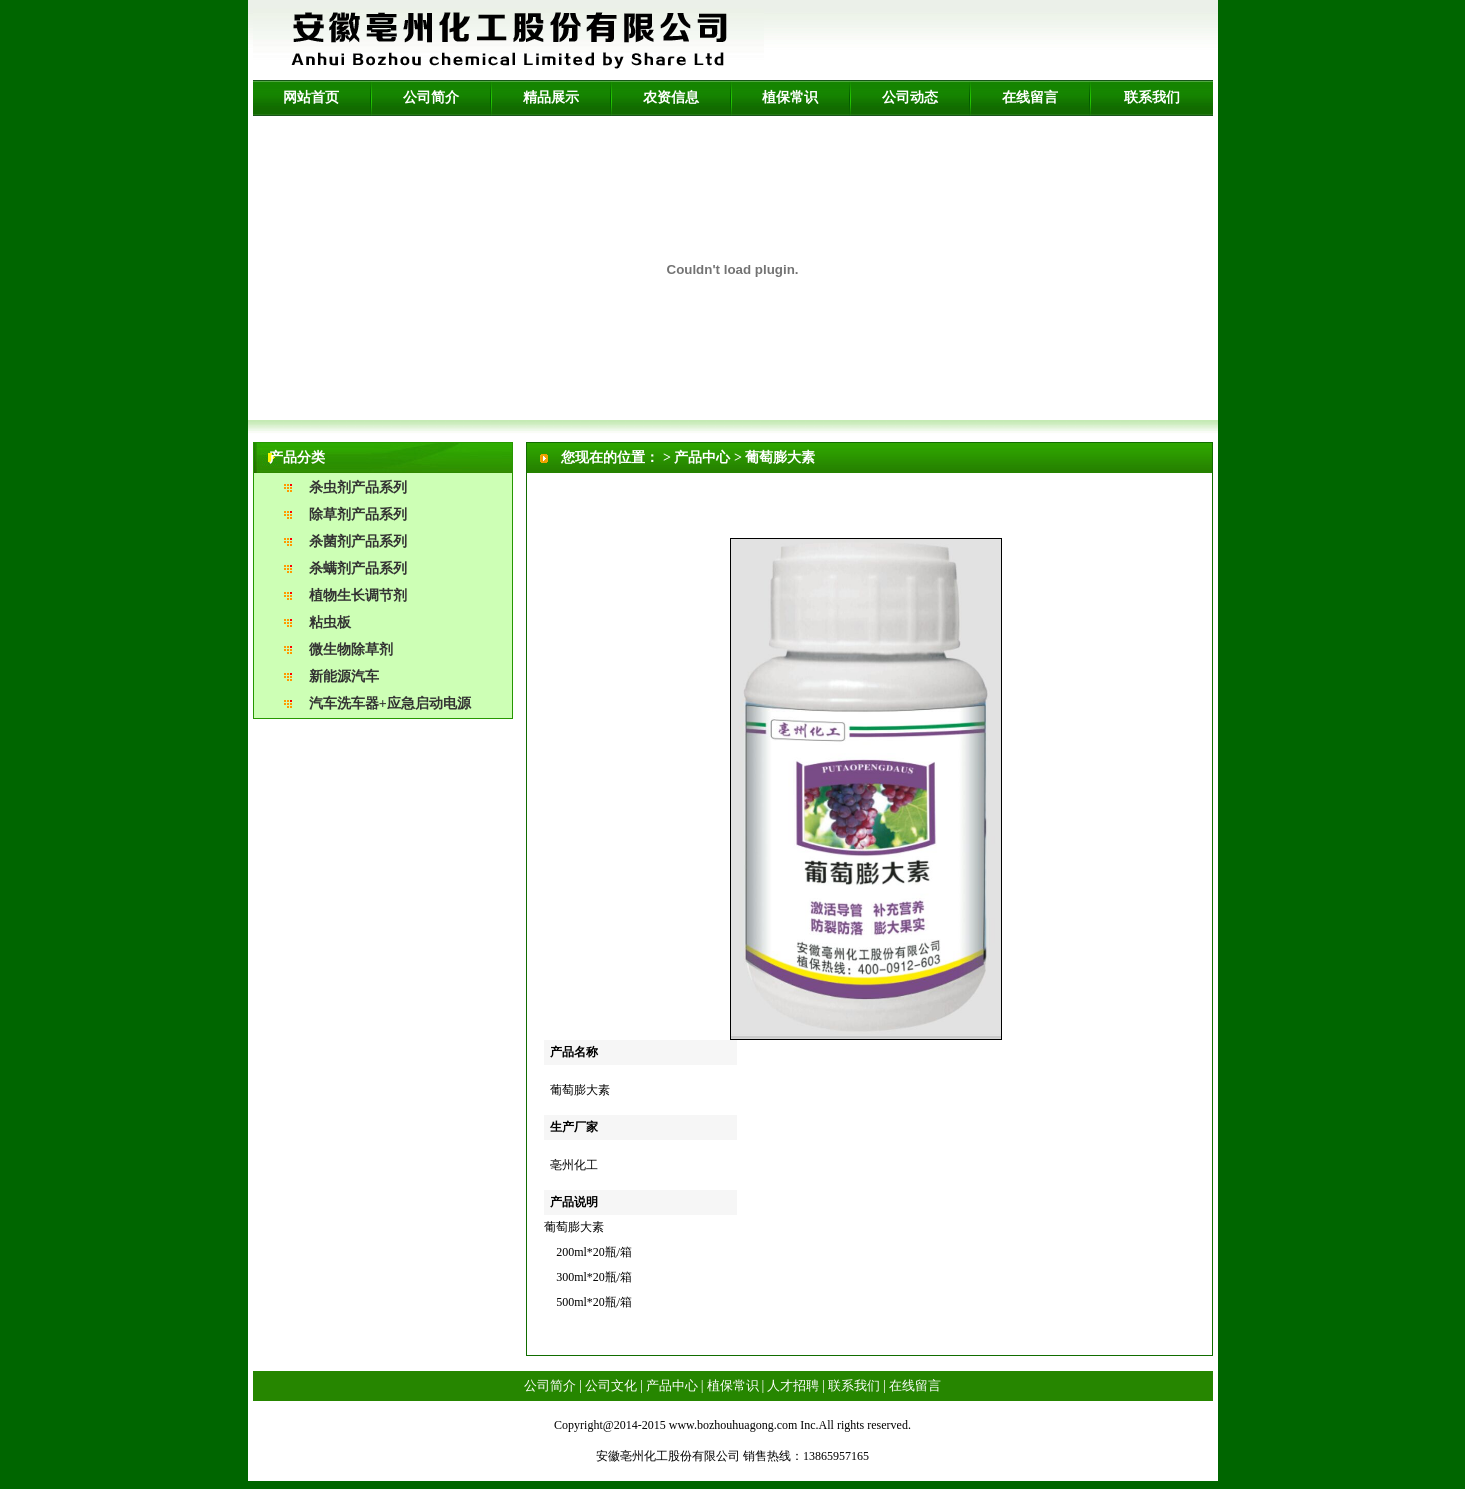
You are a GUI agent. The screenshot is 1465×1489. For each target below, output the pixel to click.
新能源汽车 (344, 676)
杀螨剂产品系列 (358, 568)
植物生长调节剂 (358, 595)
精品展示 (551, 97)
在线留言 (1030, 97)
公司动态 (910, 97)
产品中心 (672, 1385)
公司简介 (431, 97)
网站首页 (311, 97)
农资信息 (671, 97)
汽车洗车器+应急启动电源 (390, 703)
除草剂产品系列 (358, 514)
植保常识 (790, 97)
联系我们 (1152, 97)
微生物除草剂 (351, 649)
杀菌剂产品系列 (358, 541)
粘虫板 (330, 622)
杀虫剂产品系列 (358, 487)
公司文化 (611, 1385)
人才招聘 (793, 1385)
